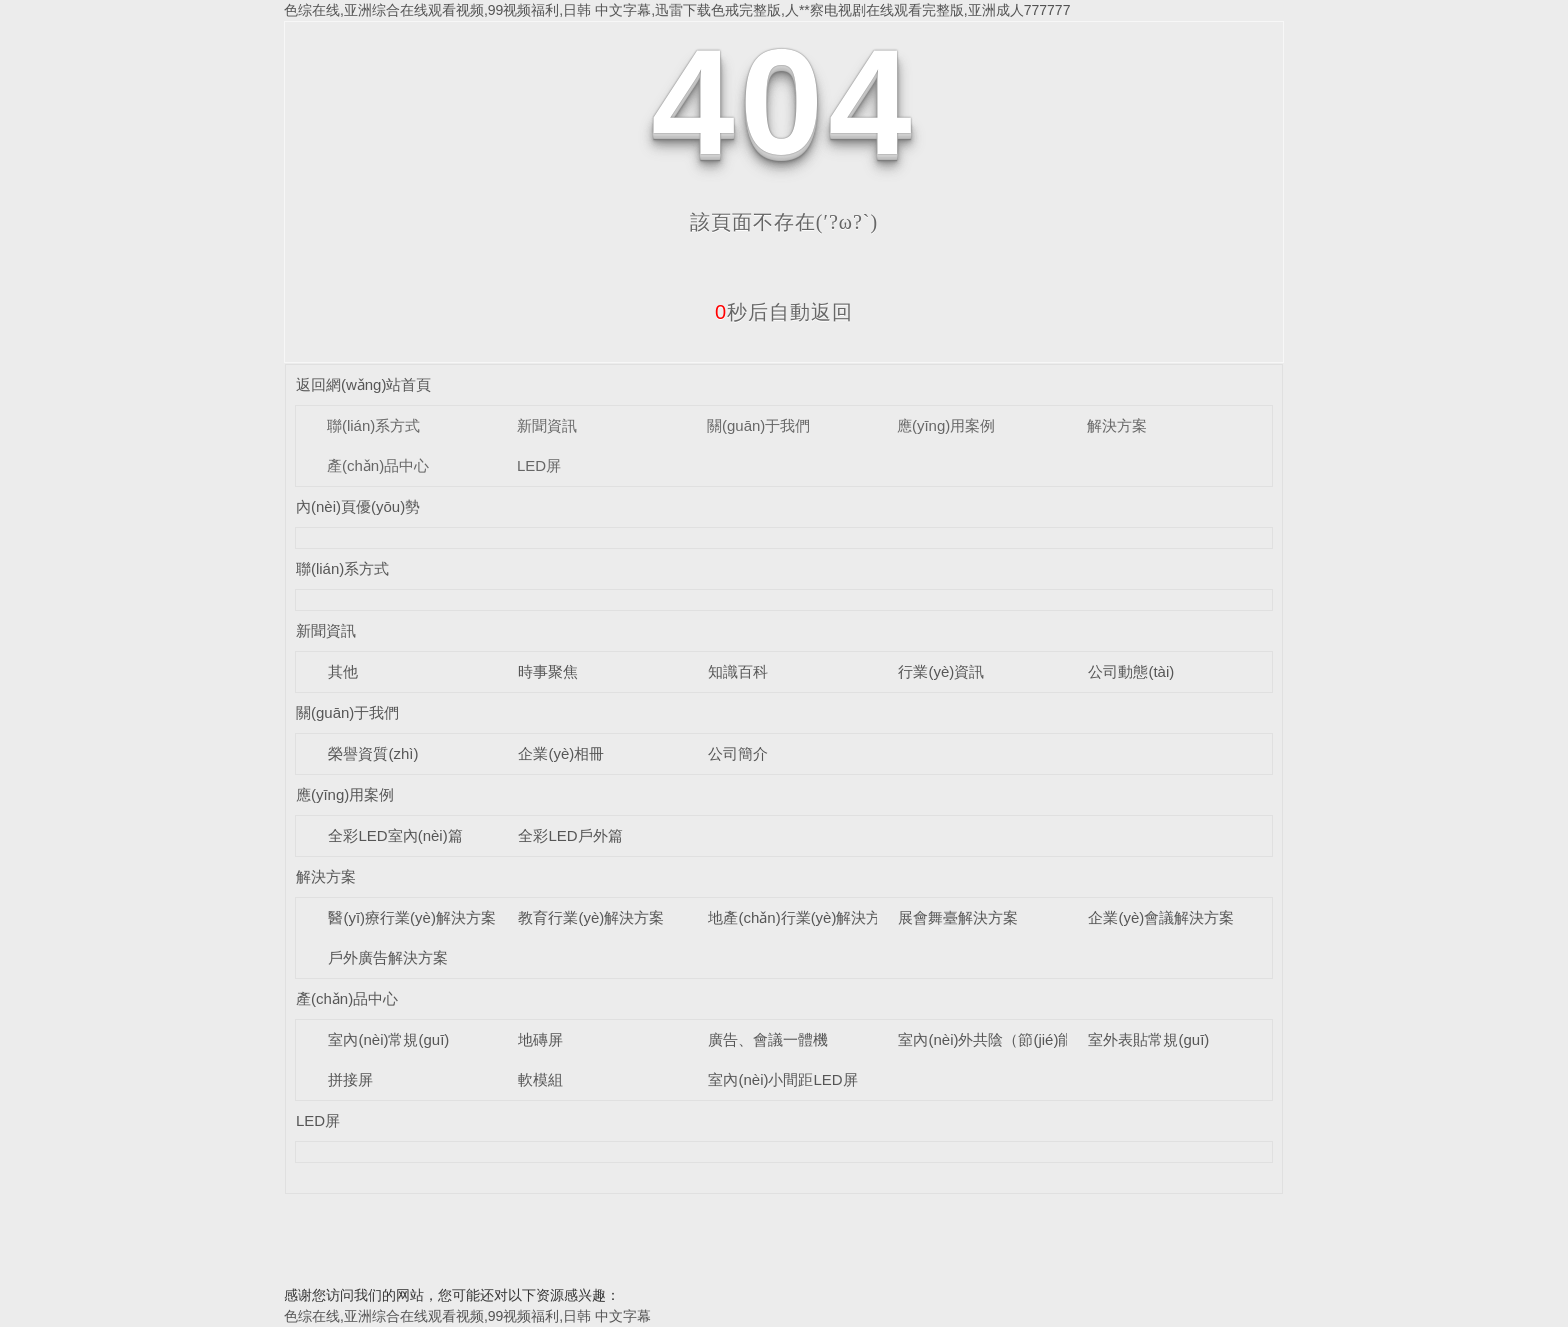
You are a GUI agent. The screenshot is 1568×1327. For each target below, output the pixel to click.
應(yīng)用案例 (946, 425)
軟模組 (540, 1079)
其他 (343, 671)
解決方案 (1117, 425)
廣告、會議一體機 (768, 1039)
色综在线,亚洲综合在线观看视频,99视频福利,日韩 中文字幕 (467, 1316)
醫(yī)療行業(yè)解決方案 (412, 917)
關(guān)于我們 (758, 425)
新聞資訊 (547, 425)
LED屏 (539, 465)
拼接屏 (350, 1079)
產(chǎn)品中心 (378, 465)
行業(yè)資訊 (941, 671)
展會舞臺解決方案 (958, 917)
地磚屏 (540, 1039)
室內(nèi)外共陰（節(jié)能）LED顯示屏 (1030, 1039)
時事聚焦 (548, 671)
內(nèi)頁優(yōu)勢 (358, 506)
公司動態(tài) (1131, 671)
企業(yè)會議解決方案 (1161, 917)
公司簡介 (738, 753)
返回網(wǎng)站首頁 (364, 384)
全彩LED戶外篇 (570, 835)
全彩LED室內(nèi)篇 (395, 835)
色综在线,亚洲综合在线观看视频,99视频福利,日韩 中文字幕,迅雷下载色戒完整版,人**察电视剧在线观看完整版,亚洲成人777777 (677, 10)
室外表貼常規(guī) (1148, 1039)
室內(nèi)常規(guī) (388, 1039)
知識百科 (738, 671)
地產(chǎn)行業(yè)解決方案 (802, 917)
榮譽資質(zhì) (373, 753)
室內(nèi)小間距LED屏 (782, 1079)
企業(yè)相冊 (561, 753)
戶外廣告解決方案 (388, 957)
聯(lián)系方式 (373, 425)
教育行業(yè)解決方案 (591, 917)
